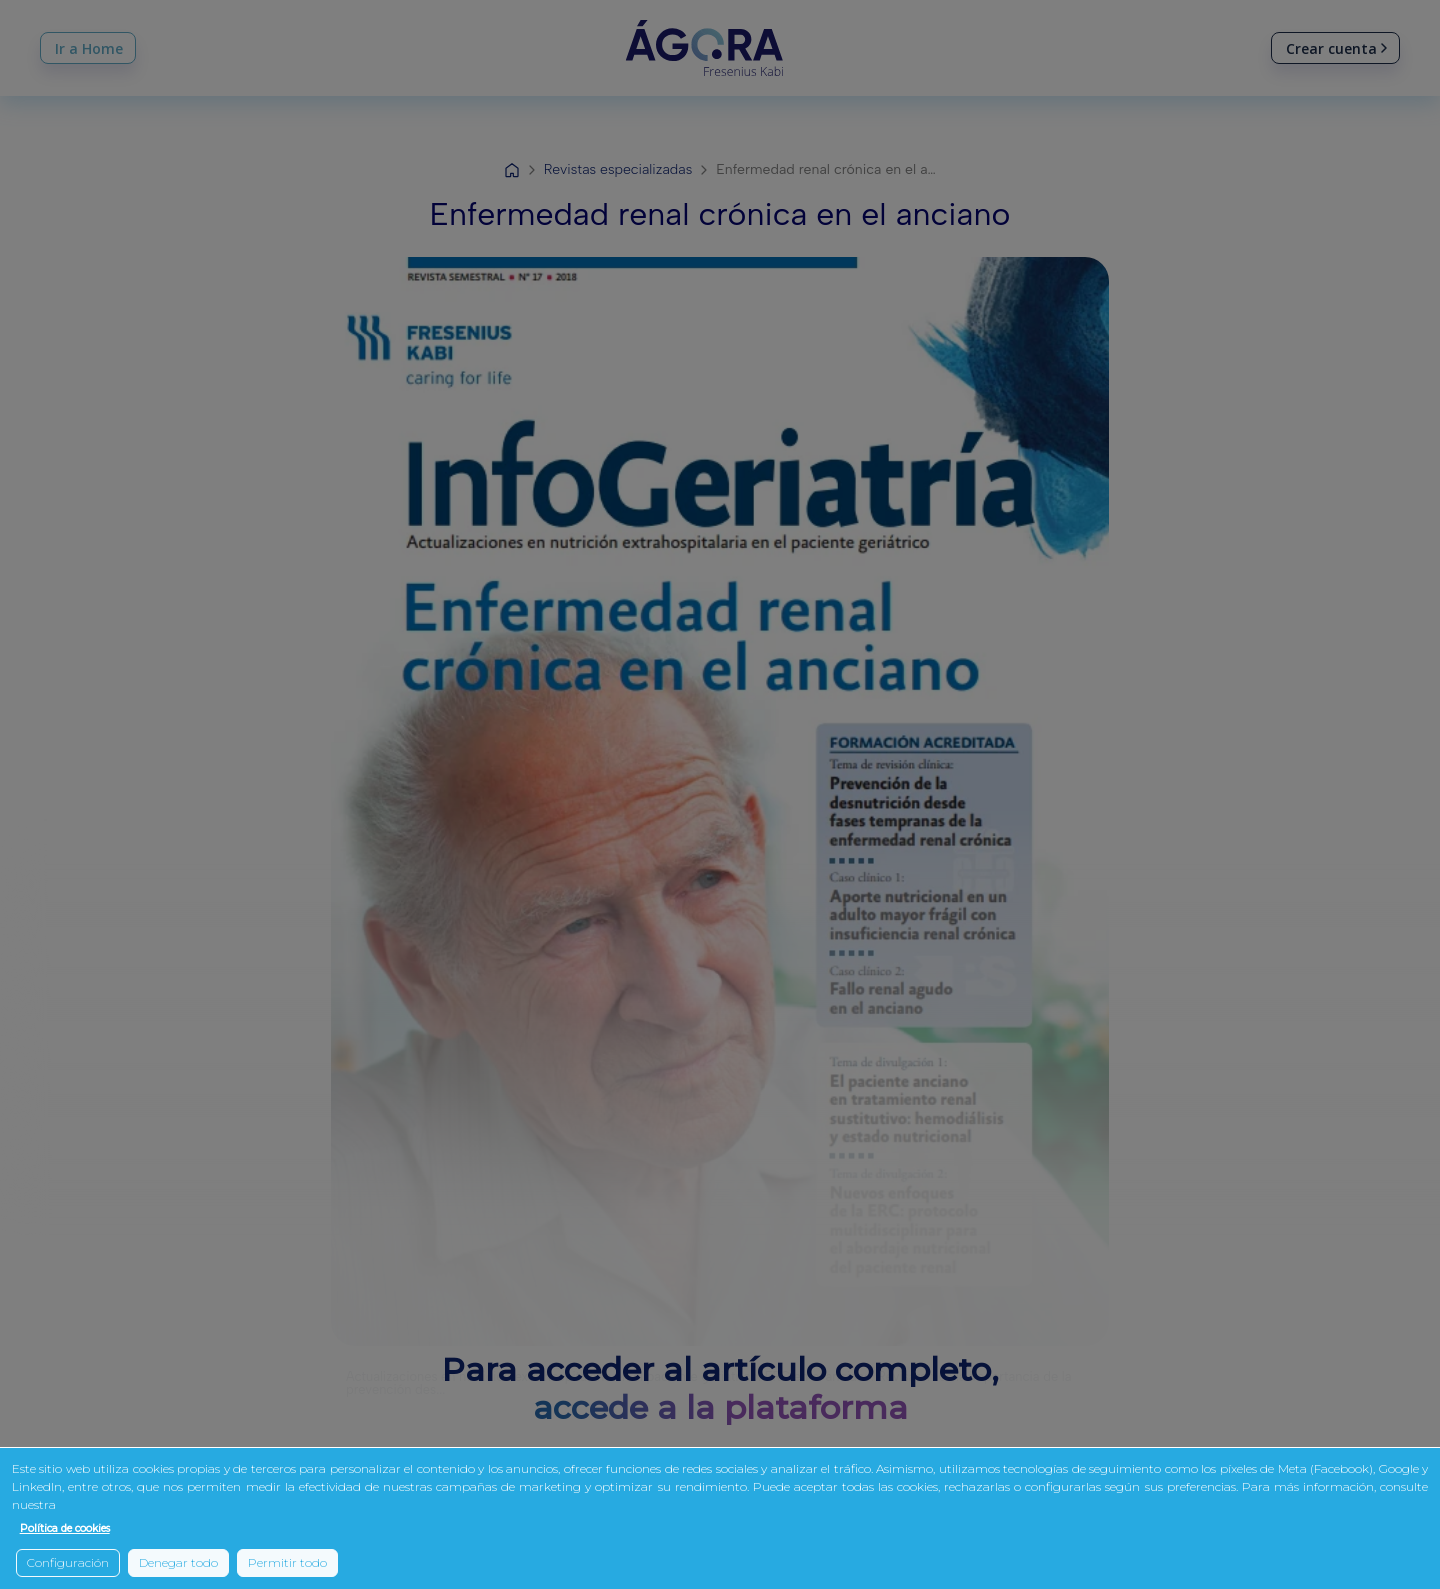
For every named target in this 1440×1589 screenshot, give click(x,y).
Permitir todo (287, 1562)
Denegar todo (178, 1562)
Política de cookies (65, 1528)
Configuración (68, 1562)
